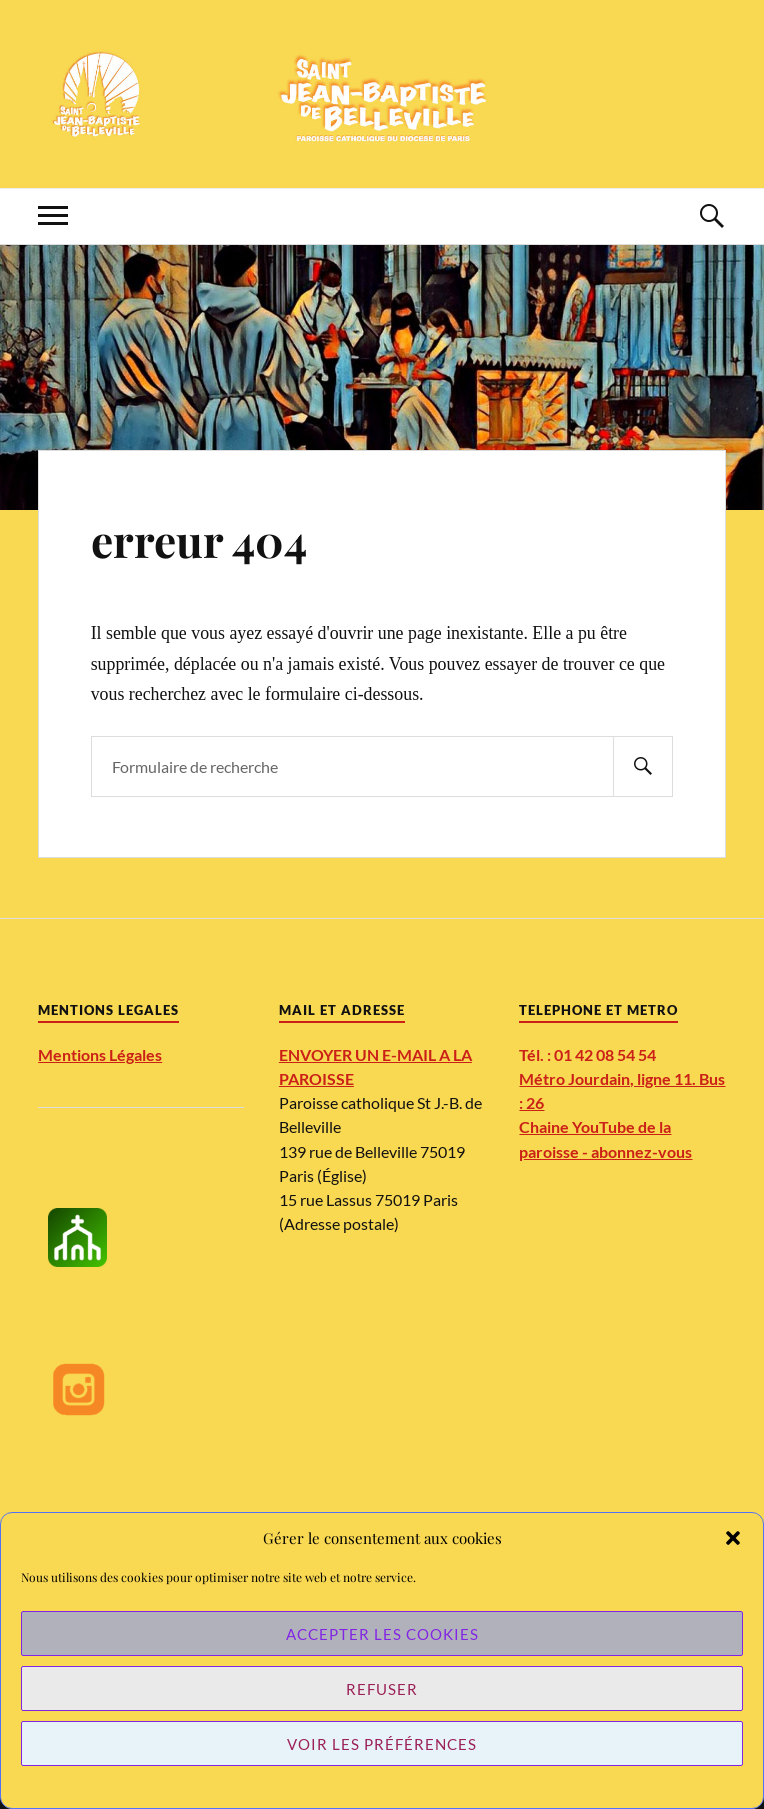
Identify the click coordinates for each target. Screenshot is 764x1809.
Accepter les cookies (382, 1634)
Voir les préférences (382, 1744)
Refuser (382, 1689)
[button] (733, 1538)
